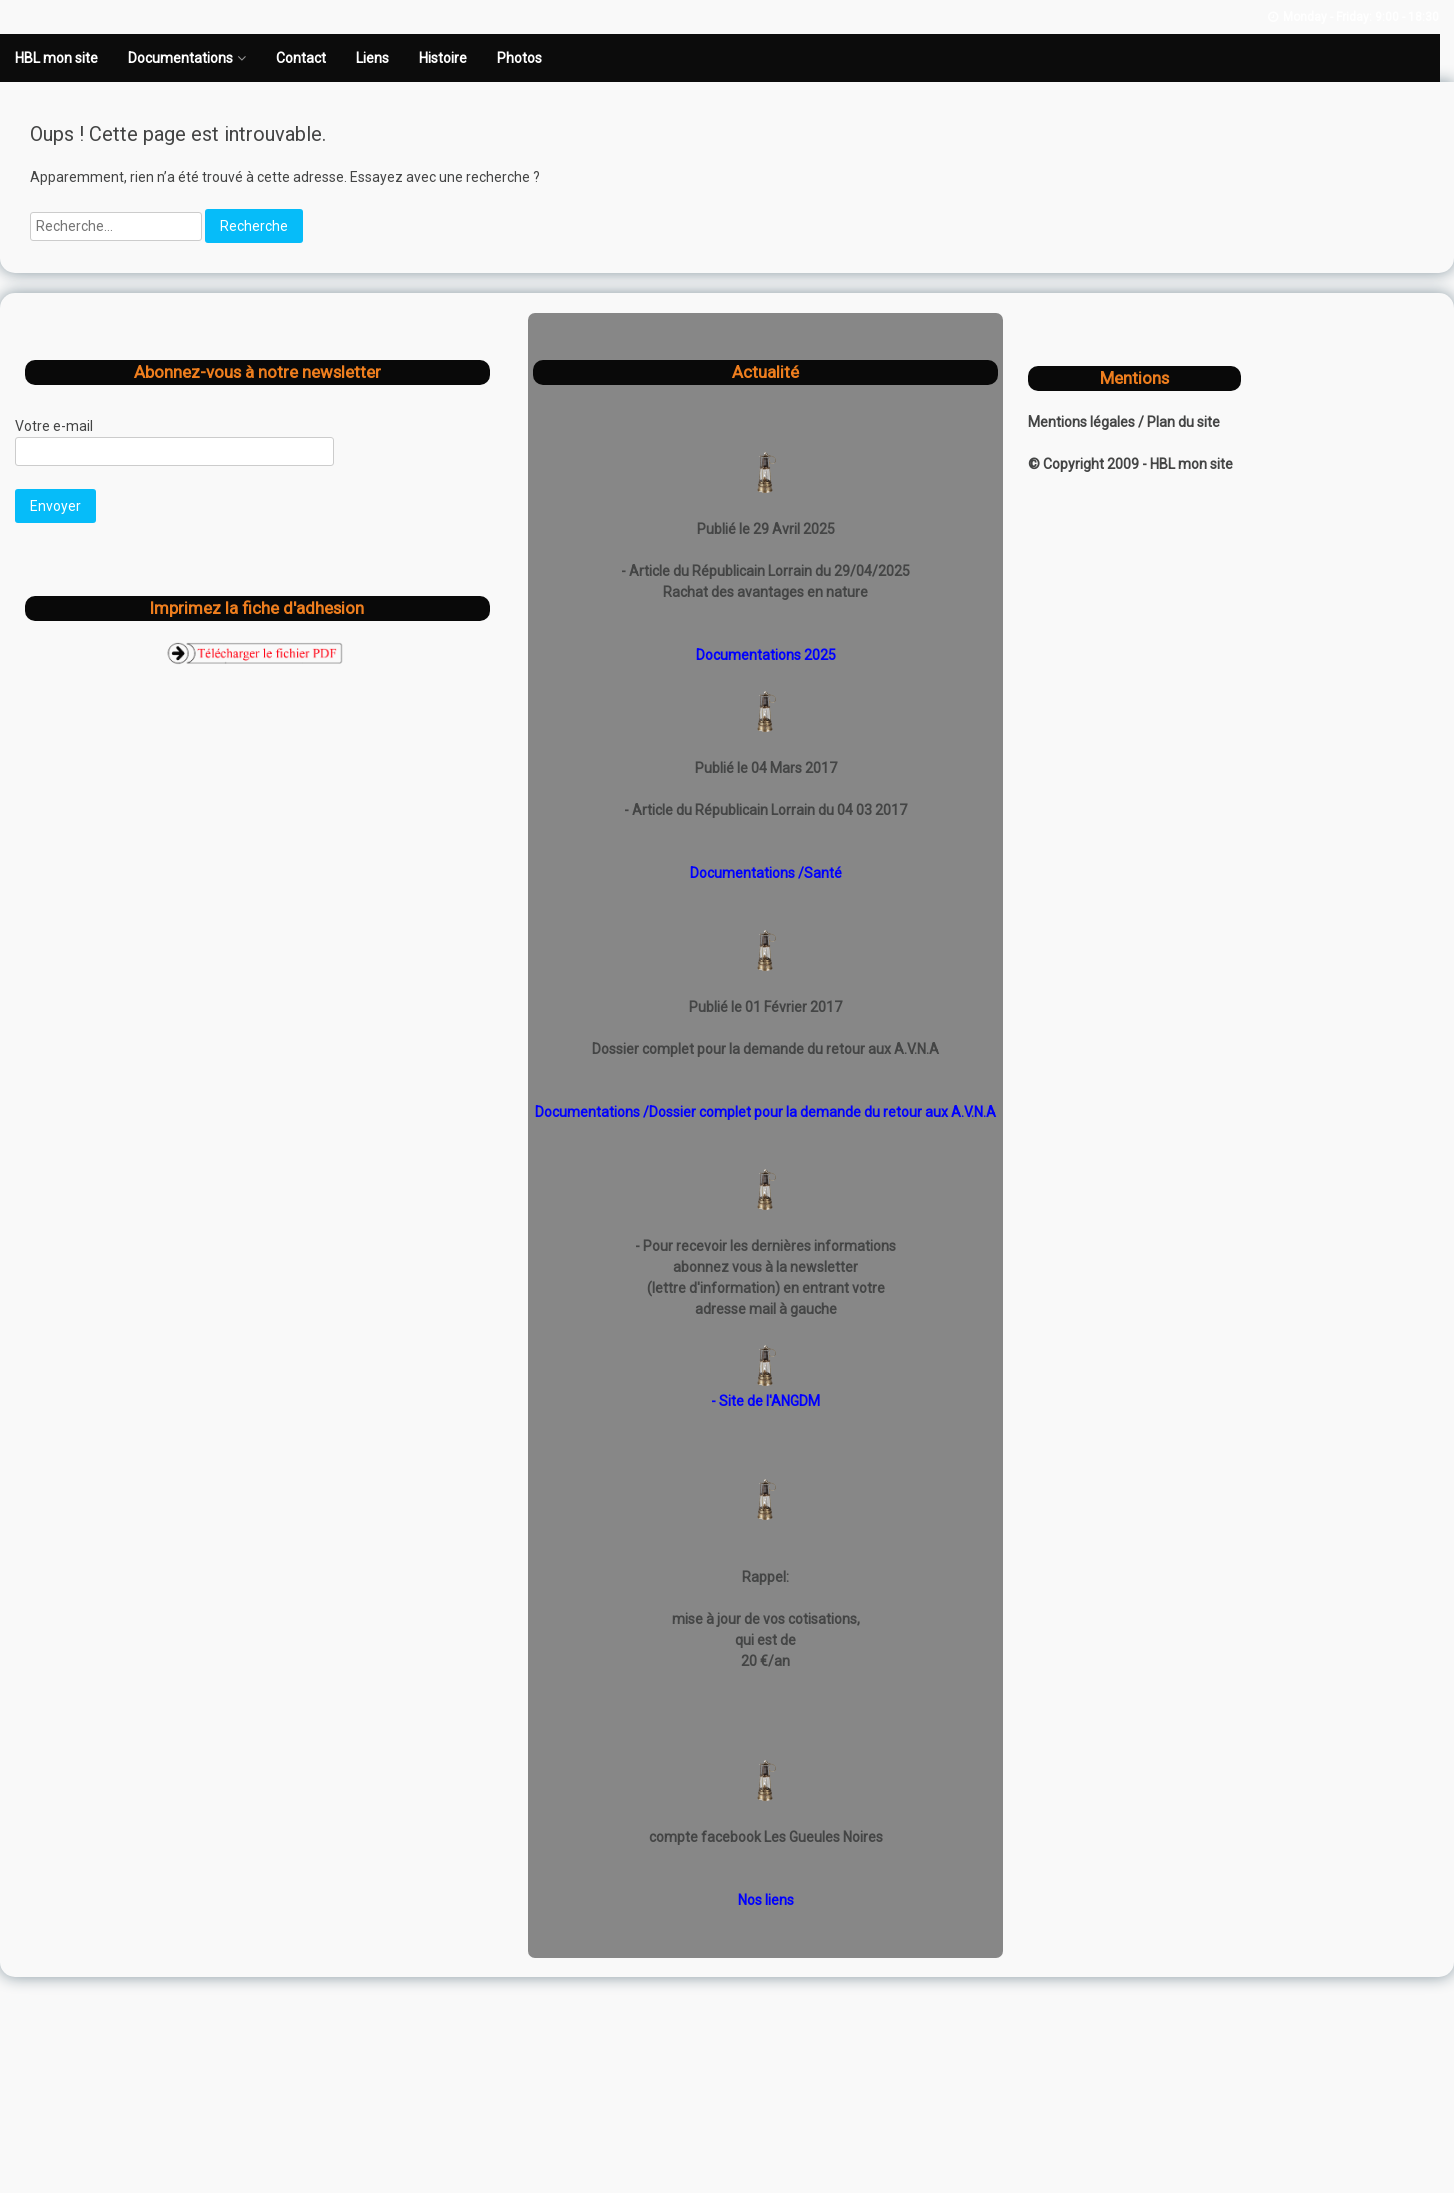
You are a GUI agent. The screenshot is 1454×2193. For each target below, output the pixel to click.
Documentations (180, 58)
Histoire (443, 58)
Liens (372, 58)
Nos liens (766, 1900)
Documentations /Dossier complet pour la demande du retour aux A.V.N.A (765, 1112)
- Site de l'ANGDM (765, 1401)
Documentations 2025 (766, 655)
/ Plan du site (1179, 422)
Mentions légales (1083, 422)
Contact (301, 58)
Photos (519, 58)
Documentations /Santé (766, 873)
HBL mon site (56, 58)
